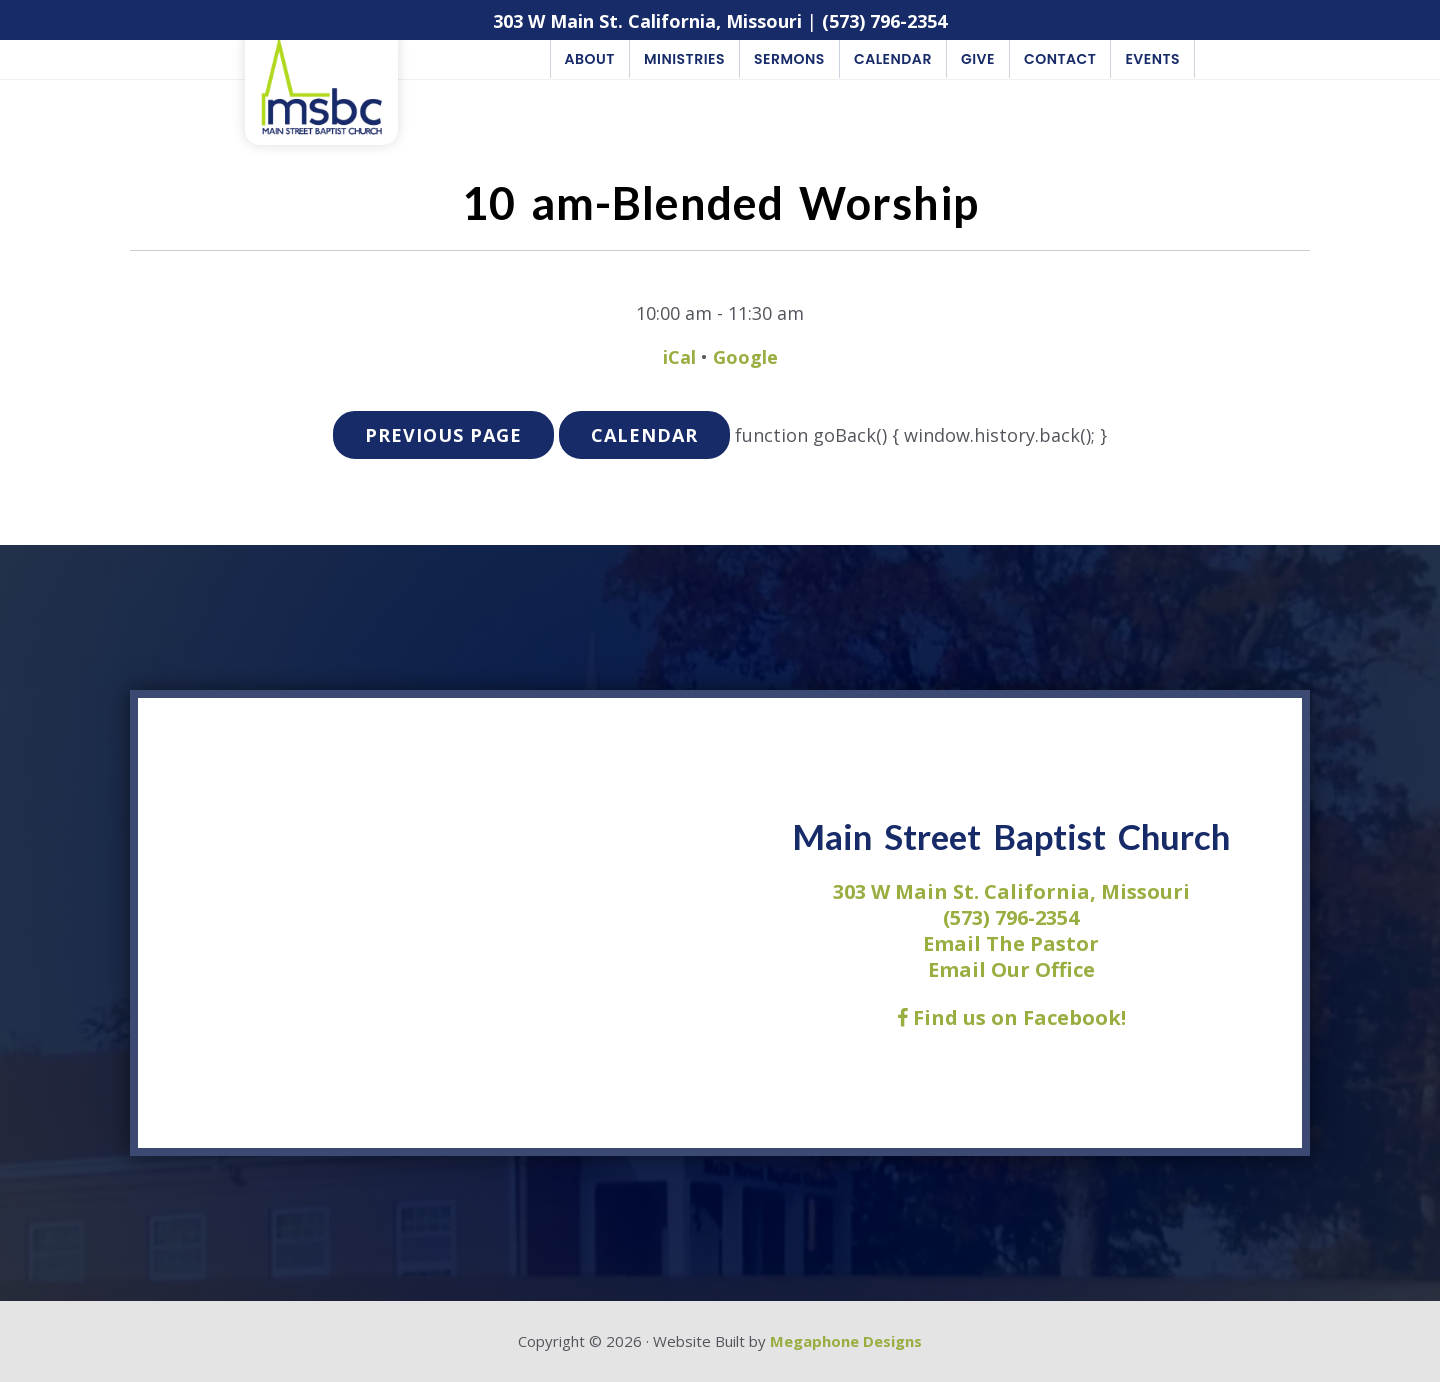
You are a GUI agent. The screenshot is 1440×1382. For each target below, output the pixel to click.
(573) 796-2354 (884, 21)
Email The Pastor (1011, 943)
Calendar (644, 435)
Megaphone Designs (846, 1341)
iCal (679, 357)
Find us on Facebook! (1011, 1017)
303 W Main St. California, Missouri (647, 21)
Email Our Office (1011, 969)
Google (745, 357)
